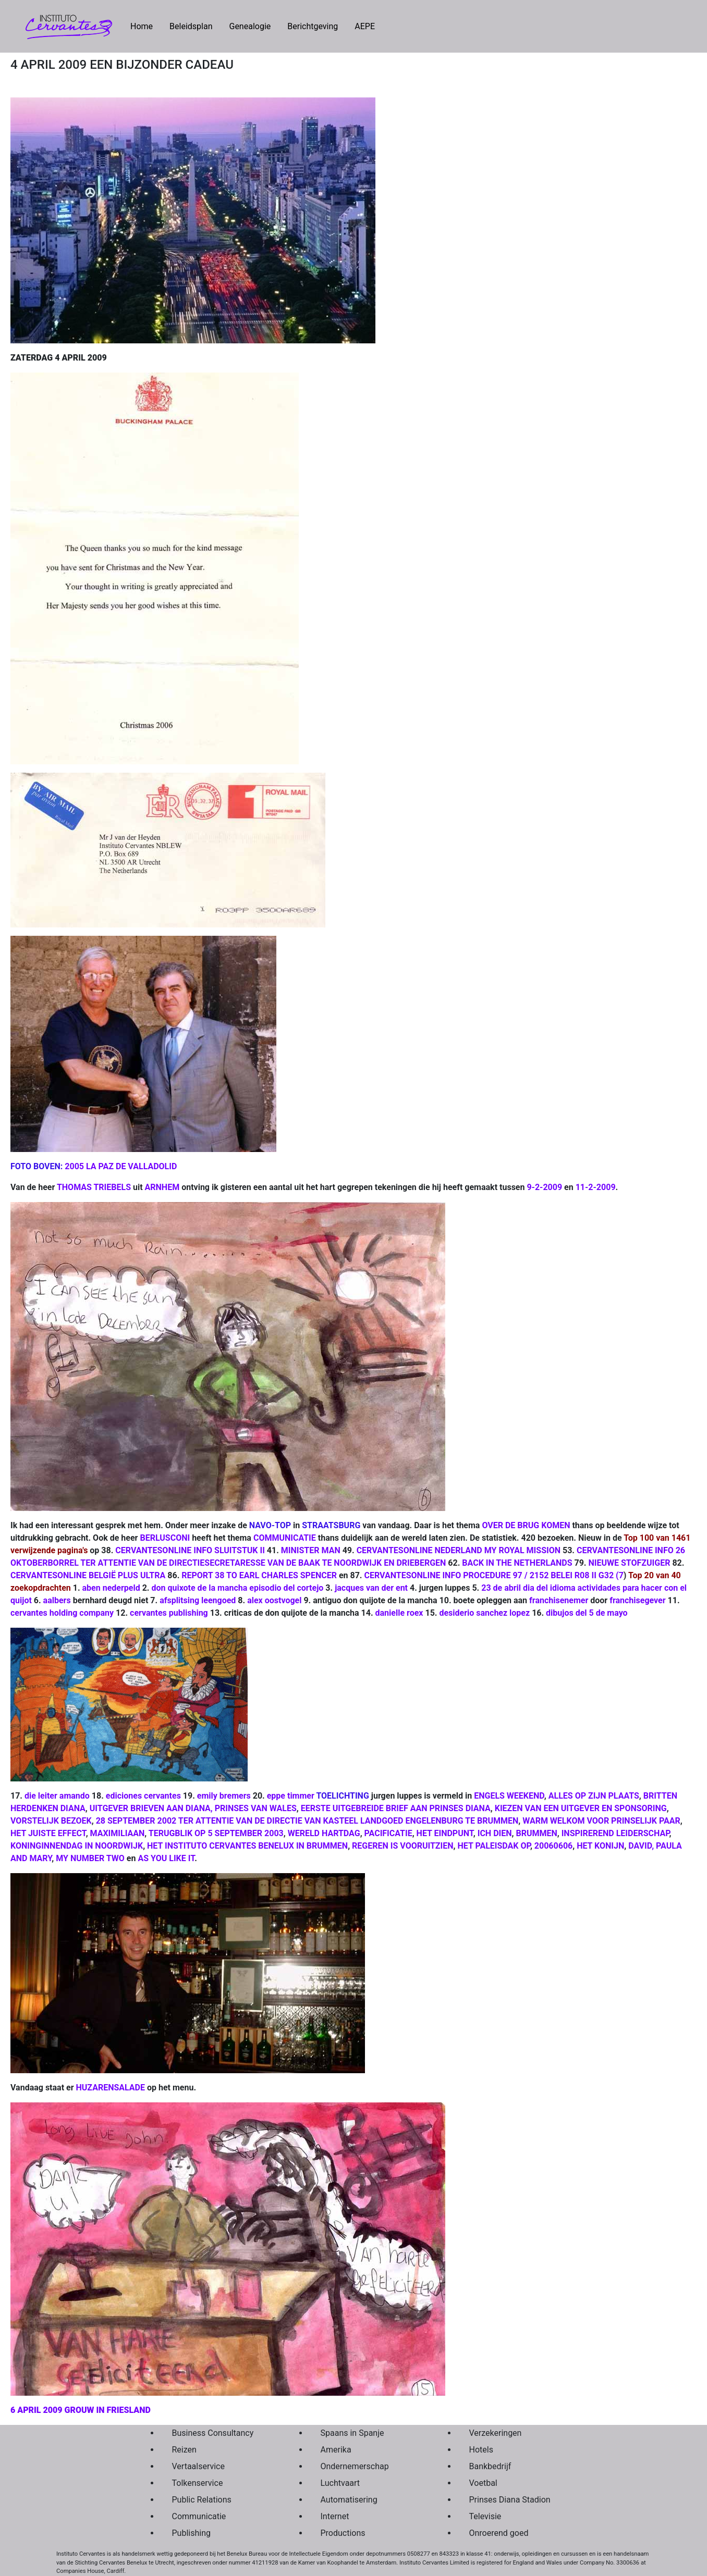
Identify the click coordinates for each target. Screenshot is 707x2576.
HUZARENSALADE (110, 2087)
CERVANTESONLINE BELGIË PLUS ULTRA (87, 1575)
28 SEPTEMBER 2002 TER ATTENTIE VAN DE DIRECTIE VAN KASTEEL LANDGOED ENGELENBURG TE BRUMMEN (307, 1821)
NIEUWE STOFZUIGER (629, 1563)
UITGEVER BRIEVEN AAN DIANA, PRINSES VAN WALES (193, 1808)
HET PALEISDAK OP (493, 1846)
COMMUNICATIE (284, 1538)
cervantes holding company (62, 1613)
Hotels (481, 2450)
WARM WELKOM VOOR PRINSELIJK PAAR (601, 1821)
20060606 (553, 1846)
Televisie (485, 2516)
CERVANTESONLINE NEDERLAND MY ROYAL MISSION (458, 1550)
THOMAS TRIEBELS (94, 1187)
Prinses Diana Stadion (510, 2500)
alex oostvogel (274, 1600)
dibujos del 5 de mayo (587, 1613)
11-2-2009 (596, 1187)
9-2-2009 (544, 1187)
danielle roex (399, 1613)
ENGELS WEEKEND (509, 1796)
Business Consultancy (213, 2433)
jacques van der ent (371, 1588)
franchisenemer (558, 1600)
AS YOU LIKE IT (166, 1858)
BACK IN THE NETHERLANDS (517, 1563)
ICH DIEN (495, 1833)
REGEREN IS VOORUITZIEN (402, 1846)
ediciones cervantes (143, 1796)
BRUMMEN (536, 1833)
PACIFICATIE (388, 1833)
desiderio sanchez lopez (483, 1613)
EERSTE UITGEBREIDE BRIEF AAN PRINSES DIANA (396, 1808)
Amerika (336, 2450)
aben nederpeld (111, 1588)
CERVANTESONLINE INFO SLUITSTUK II (190, 1550)
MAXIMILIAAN (117, 1833)
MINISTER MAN (310, 1550)
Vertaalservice (198, 2466)
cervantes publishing (169, 1613)
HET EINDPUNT (445, 1833)
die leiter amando (57, 1796)
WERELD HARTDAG (324, 1833)
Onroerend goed (499, 2533)
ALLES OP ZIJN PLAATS (593, 1796)
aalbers (57, 1600)
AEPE (365, 26)
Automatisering (349, 2500)
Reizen (184, 2450)
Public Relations (201, 2500)
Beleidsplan (190, 26)
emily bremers (224, 1796)
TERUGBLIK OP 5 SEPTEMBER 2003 (216, 1833)
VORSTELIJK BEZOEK (51, 1821)
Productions (343, 2533)
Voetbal (483, 2483)
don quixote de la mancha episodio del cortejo (237, 1588)
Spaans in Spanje (352, 2433)
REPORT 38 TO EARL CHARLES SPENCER (259, 1575)
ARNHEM (162, 1187)
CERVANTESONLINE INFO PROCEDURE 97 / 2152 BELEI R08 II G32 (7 (493, 1575)
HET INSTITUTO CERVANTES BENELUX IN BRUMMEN (247, 1846)
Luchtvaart (340, 2483)
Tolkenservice (197, 2483)
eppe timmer (290, 1796)
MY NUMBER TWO (90, 1858)
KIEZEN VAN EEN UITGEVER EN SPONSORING (581, 1808)
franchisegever (637, 1600)
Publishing (191, 2533)
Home (145, 25)
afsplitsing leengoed (198, 1600)
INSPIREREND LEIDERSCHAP (615, 1833)
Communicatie (199, 2516)
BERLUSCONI (165, 1538)
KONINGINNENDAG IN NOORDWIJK (76, 1846)
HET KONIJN (600, 1846)
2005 (74, 1166)
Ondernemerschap (355, 2466)
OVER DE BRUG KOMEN (526, 1525)
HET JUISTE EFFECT (48, 1833)
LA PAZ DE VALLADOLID (131, 1166)
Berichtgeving (312, 26)
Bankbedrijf (490, 2466)
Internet (335, 2516)
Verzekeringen (495, 2433)
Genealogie (250, 26)
